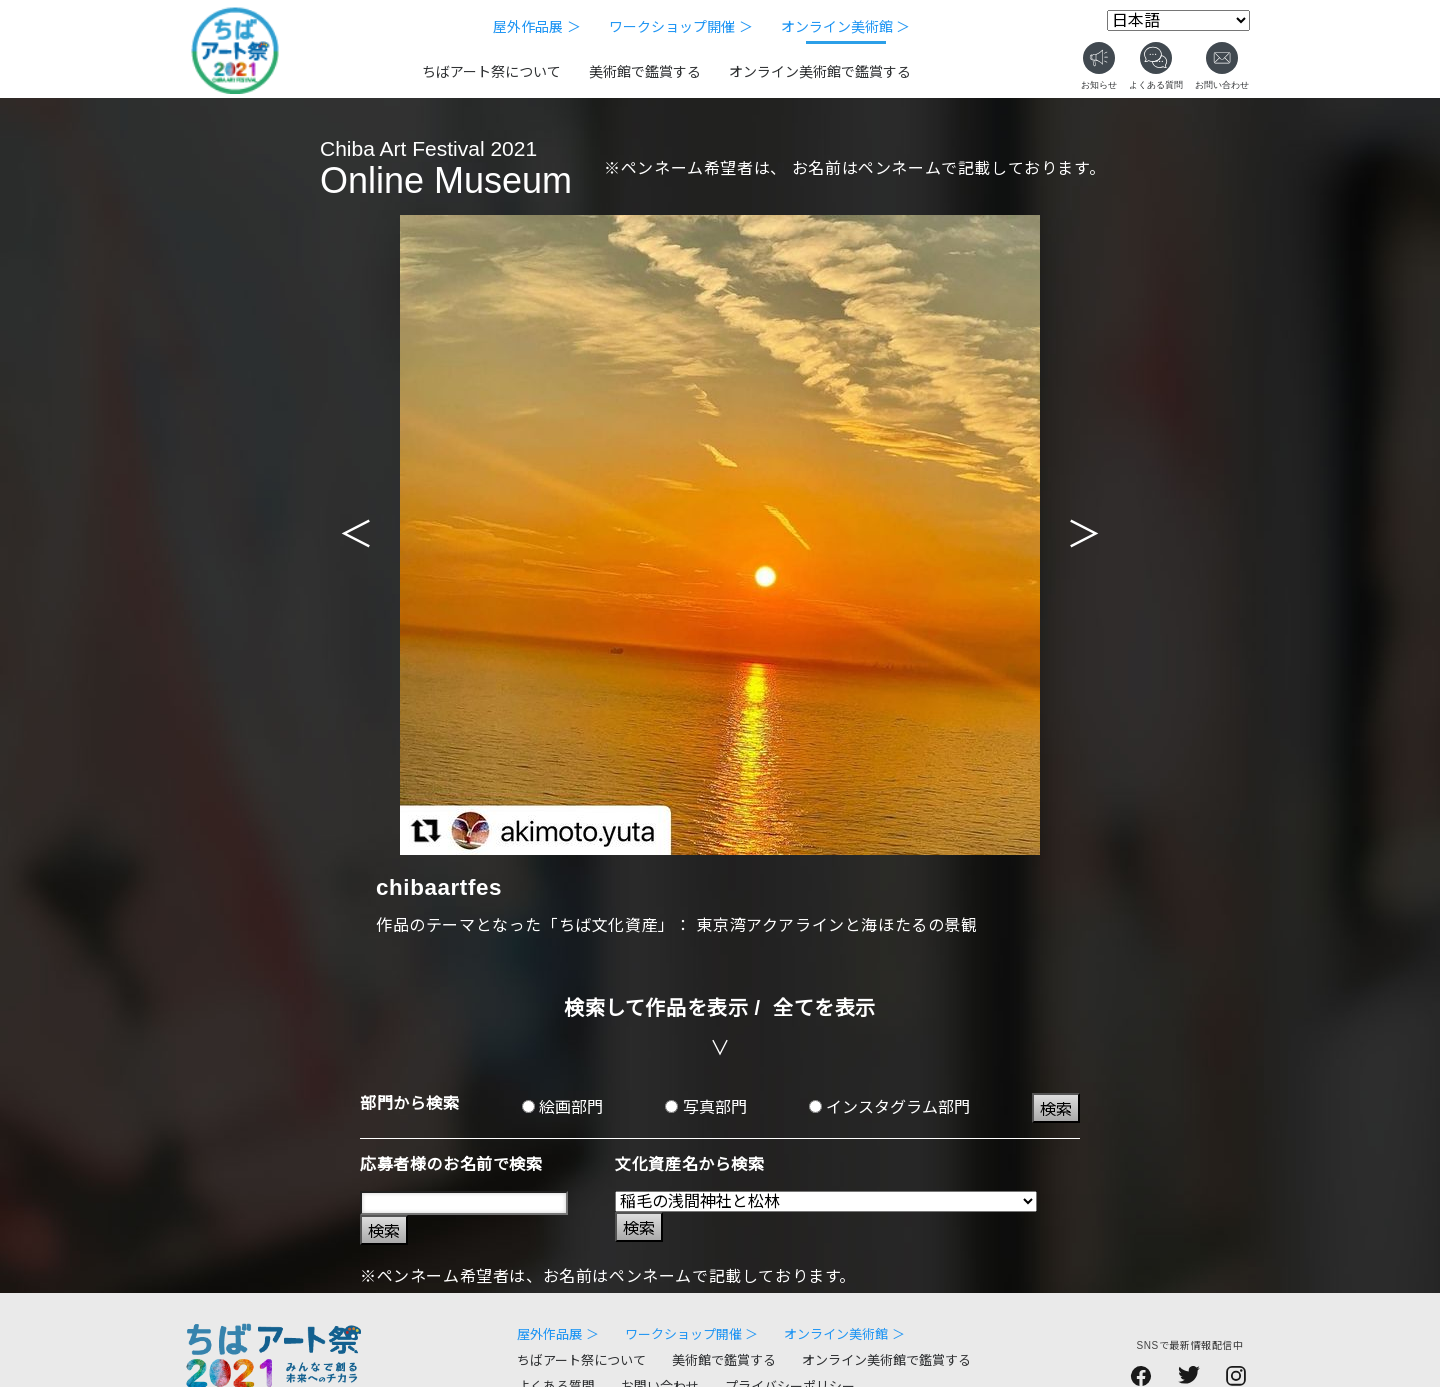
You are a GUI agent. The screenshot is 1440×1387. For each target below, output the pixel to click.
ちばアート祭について (491, 72)
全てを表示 (824, 1008)
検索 (1056, 1109)
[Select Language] (1178, 20)
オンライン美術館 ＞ (846, 27)
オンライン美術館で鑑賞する (820, 72)
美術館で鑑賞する (645, 72)
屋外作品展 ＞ (537, 27)
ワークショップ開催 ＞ (681, 27)
